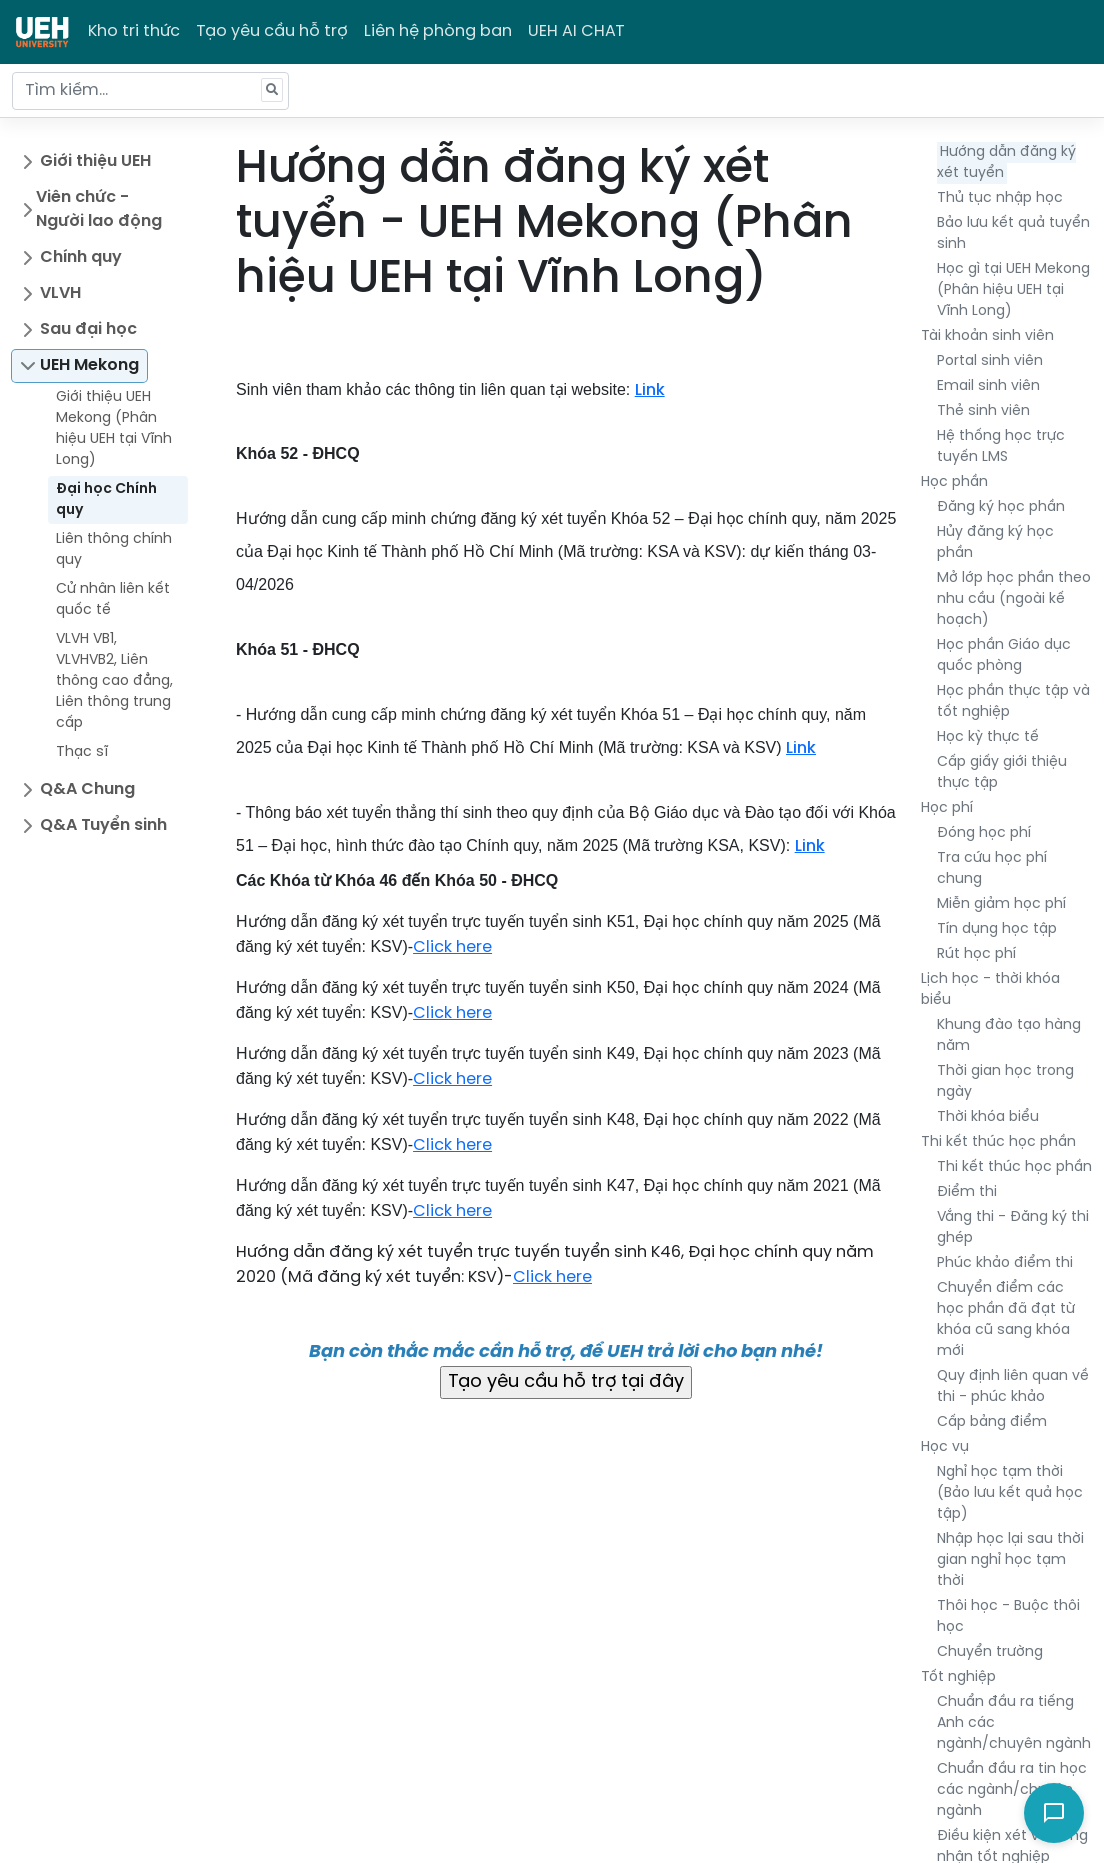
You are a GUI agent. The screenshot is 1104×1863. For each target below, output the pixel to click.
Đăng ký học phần (1001, 507)
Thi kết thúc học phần (998, 1142)
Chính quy (81, 257)
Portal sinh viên (990, 361)
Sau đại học (88, 329)
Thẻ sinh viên (983, 411)
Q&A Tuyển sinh (103, 825)
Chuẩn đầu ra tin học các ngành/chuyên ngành (1012, 1790)
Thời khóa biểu (988, 1117)
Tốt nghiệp (958, 1677)
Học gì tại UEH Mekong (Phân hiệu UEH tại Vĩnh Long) (1013, 290)
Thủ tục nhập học (1000, 198)
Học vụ (945, 1447)
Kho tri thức (134, 31)
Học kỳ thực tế (988, 737)
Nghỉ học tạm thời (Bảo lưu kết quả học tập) (1010, 1493)
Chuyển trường (990, 1652)
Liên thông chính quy (114, 550)
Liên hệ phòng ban (438, 31)
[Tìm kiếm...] (150, 91)
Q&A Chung (87, 789)
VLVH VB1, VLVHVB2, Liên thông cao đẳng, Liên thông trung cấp (114, 681)
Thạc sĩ (82, 752)
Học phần (954, 482)
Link (650, 390)
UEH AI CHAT (576, 31)
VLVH (60, 293)
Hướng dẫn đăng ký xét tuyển (1006, 163)
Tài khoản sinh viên (987, 336)
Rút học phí (976, 954)
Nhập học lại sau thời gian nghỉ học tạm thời (1010, 1560)
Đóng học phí (984, 833)
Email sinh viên (988, 386)
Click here (452, 947)
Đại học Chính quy (106, 500)
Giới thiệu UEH (95, 161)
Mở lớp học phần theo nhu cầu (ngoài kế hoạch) (1014, 599)
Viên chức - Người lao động (99, 209)
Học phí (947, 808)
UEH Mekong (89, 365)
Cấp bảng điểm (992, 1422)
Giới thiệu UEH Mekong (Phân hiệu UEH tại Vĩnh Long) (114, 429)
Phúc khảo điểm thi (1005, 1263)
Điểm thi (967, 1192)
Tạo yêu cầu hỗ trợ (272, 31)
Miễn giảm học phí (1001, 904)
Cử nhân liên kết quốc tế (113, 600)
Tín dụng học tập (997, 929)
